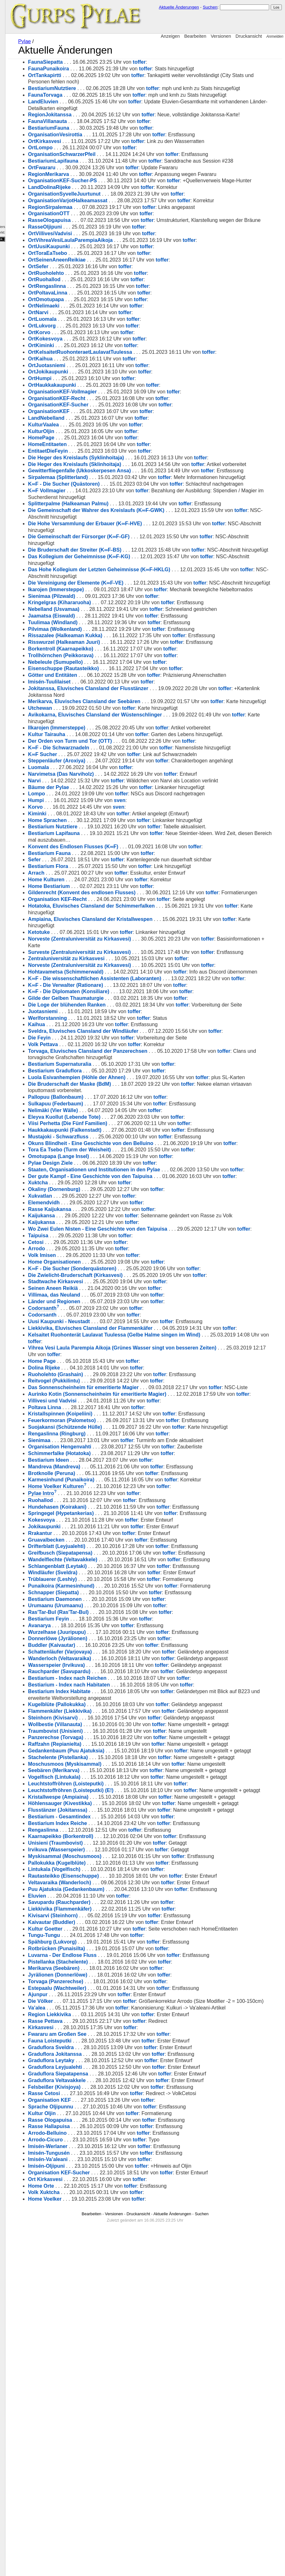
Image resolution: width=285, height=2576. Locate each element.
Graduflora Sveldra (101, 2383)
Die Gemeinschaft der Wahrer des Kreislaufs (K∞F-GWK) (146, 576)
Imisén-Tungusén (99, 2489)
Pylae (72, 41)
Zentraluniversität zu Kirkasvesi (116, 1084)
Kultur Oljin (92, 2449)
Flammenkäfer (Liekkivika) (110, 1942)
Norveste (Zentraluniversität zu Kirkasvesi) (130, 1057)
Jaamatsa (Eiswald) (101, 701)
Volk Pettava (93, 1189)
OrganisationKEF (99, 451)
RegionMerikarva (98, 200)
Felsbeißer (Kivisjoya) (104, 2423)
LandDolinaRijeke (99, 220)
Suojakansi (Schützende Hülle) (115, 1631)
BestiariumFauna (99, 147)
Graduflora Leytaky (101, 2396)
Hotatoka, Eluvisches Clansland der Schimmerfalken (141, 1024)
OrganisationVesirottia (105, 154)
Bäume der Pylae (98, 899)
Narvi (84, 892)
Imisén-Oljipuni (96, 2502)
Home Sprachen (97, 932)
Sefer (84, 971)
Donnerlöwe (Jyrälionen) (108, 1849)
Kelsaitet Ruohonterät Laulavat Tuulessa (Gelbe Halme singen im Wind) (164, 1526)
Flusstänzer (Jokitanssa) (108, 2120)
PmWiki (13, 167)
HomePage (91, 477)
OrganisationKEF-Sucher (108, 444)
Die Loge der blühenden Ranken (117, 1143)
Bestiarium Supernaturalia (110, 1209)
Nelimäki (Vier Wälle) (103, 1262)
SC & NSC (13, 72)
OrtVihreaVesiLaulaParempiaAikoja (120, 279)
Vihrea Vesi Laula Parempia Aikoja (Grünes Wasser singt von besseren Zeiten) (172, 1539)
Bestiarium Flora (98, 978)
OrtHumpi (90, 418)
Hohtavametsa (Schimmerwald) (116, 1097)
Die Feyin (89, 1182)
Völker (6, 25)
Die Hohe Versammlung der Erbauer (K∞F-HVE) (135, 589)
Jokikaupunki (94, 1737)
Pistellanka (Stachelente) (108, 2285)
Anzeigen (170, 36)
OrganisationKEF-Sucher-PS (112, 207)
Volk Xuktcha (94, 2528)
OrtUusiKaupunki (99, 286)
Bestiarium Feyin (98, 1830)
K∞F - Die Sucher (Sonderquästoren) (122, 1453)
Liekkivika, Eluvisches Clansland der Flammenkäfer (140, 1512)
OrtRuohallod (94, 319)
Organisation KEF (99, 2436)
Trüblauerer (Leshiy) (102, 1790)
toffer (189, 62)
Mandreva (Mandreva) (104, 1677)
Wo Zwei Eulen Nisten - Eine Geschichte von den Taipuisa (148, 1407)
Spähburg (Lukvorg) (102, 2265)
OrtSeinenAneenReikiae (107, 299)
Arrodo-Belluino (97, 2469)
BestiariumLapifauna (103, 180)
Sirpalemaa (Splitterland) (108, 530)
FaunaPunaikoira (98, 68)
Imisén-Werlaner (98, 2482)
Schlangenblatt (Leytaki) (107, 1777)
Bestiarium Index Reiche (107, 2139)
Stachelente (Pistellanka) (108, 2021)
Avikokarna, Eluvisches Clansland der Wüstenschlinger (145, 813)
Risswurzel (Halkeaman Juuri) (114, 727)
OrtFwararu (92, 194)
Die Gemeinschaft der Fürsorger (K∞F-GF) (129, 602)
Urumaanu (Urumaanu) (105, 1816)
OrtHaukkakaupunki (102, 424)
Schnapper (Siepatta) (103, 1803)
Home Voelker (95, 2535)
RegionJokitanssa (100, 128)
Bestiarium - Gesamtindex (109, 2133)
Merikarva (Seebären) (104, 2291)
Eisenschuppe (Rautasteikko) (113, 754)
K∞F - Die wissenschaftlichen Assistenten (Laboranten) (145, 1110)
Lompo (86, 906)
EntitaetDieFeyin (98, 490)
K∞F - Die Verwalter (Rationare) (115, 1123)
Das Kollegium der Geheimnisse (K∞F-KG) (129, 629)
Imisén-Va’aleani (98, 2495)
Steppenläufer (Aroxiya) (107, 866)
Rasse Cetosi (94, 2429)
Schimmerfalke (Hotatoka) (109, 1664)
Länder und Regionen (104, 1486)
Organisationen (12, 64)
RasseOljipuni (95, 266)
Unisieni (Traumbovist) (105, 2159)
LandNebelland (96, 457)
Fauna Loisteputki (100, 2377)
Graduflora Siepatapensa (108, 2410)
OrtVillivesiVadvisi (100, 273)
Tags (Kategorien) (19, 138)
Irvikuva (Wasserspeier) (106, 2166)
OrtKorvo (89, 371)
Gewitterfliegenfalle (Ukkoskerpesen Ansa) (129, 517)
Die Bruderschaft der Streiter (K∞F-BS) (125, 615)
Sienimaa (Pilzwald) (101, 681)
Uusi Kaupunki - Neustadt (109, 1506)
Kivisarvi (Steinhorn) (103, 2232)
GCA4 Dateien (11, 105)
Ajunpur (88, 2317)
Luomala (88, 879)
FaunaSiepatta (95, 62)
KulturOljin (91, 470)
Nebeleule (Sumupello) (105, 747)
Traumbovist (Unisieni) (105, 1974)
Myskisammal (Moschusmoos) (115, 2172)
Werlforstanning (97, 1163)
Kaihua (86, 1169)
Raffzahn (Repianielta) (105, 1994)
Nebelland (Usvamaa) (104, 695)
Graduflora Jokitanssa (105, 2390)
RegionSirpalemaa (100, 240)
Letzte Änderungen (21, 129)
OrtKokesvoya (95, 378)
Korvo (85, 919)
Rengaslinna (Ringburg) (107, 1644)
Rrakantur (90, 1744)
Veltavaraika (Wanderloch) (110, 2199)
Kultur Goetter (95, 2245)
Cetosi (86, 1426)
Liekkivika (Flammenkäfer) (110, 2225)
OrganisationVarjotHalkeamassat (118, 233)
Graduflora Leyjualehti (105, 2403)
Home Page (92, 1552)
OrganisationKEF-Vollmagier (112, 431)
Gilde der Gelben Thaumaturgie (116, 1136)
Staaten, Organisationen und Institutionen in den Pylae (144, 1327)
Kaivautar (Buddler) (101, 2238)
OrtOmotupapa (96, 338)
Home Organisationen (104, 1446)
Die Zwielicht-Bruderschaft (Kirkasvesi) (125, 1459)
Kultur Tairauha (97, 833)
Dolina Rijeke (94, 1559)
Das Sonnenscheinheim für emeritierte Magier (133, 1578)
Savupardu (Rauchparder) (109, 2219)
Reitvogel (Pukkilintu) (104, 1572)
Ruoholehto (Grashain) (105, 1565)
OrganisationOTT (99, 246)
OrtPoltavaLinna (98, 332)
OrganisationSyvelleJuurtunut (114, 227)
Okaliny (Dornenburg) (104, 1360)
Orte (5, 58)
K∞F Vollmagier (97, 556)
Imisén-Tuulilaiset (99, 774)
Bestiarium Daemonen (105, 1810)
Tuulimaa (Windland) (103, 708)
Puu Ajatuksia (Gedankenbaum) (116, 2205)
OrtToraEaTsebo (97, 292)
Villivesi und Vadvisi (102, 1605)
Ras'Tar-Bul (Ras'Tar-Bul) (108, 1823)
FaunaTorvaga (95, 101)
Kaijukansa (91, 1387)
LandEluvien (93, 114)
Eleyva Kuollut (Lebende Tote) (114, 1268)
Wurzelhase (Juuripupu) (107, 1843)
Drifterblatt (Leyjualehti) (107, 1757)
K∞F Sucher (92, 859)
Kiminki (87, 925)
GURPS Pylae (16, 5)
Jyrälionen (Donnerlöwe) (108, 2298)
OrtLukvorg (92, 365)
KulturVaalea (93, 464)
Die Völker (90, 2324)
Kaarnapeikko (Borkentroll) (110, 2153)
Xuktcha (88, 1354)
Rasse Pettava (95, 2357)
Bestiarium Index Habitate (109, 1922)
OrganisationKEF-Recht (107, 437)
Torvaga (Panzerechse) (106, 2304)
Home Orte (91, 2522)
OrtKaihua (90, 398)
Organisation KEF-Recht (107, 1018)
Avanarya (89, 1836)
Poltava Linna (94, 1611)
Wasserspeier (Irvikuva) (106, 1889)
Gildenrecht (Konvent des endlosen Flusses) (132, 1004)
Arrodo (86, 1433)
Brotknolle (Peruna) (101, 1684)
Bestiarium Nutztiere (103, 939)
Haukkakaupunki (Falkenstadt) (115, 1281)
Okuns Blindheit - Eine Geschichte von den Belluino (141, 1295)
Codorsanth (92, 1492)
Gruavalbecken (96, 1750)
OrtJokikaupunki (98, 411)
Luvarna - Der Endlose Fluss (112, 2278)
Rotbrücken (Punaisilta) (107, 2271)
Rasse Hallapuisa (99, 2462)
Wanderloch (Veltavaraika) (110, 1876)
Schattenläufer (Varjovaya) (110, 1863)
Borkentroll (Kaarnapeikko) (110, 734)
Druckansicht (248, 36)
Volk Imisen (92, 1440)
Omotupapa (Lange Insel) (108, 1314)
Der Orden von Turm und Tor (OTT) (120, 840)
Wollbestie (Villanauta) (105, 1961)
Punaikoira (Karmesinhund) (111, 1797)
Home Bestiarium (99, 998)
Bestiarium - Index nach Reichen (117, 1909)
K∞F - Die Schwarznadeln (109, 846)
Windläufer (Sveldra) (103, 1783)
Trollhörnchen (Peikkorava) (111, 741)
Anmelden (274, 36)
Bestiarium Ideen (98, 1670)
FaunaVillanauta (97, 141)
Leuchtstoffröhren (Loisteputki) (116, 2073)
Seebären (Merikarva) (104, 2047)
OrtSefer (88, 305)
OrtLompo (90, 167)
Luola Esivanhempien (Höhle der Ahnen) (127, 1222)
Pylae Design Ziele (100, 1321)
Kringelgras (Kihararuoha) (109, 688)
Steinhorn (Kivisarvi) (103, 1955)
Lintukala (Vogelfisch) (104, 2186)
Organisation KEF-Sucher (109, 2509)
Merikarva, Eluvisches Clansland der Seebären (134, 793)
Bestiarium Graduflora (105, 1215)
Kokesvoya (91, 1731)
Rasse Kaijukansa (100, 1380)
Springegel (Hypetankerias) (111, 1724)
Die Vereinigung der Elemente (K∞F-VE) (126, 655)
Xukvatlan (90, 1367)
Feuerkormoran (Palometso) (112, 1625)
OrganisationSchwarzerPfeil (112, 174)
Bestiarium (9, 51)
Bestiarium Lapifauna (104, 945)
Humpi (86, 912)
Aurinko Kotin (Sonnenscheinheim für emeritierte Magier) (147, 1592)
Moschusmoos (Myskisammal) (115, 2034)
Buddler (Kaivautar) (101, 1856)
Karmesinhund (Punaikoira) (111, 1690)
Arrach (86, 985)
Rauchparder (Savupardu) (109, 1896)
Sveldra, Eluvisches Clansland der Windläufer (133, 1176)
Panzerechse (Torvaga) (106, 1981)
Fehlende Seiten (18, 148)
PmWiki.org (11, 194)
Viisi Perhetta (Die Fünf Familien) (118, 1275)
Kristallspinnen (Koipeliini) (110, 1618)
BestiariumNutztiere (102, 88)
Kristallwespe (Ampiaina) (108, 2093)
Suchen (210, 7)
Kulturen (7, 31)
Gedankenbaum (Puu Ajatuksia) (116, 2007)
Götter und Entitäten (103, 760)
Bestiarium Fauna (99, 965)
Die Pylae (12, 17)
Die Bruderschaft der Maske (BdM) (119, 1235)
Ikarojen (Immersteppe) (106, 668)
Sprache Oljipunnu (100, 2443)
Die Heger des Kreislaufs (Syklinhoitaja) (126, 497)
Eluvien (87, 2212)
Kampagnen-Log (19, 82)
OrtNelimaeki (94, 345)
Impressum (17, 212)
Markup (8, 178)
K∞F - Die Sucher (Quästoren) (114, 543)
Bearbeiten (195, 36)
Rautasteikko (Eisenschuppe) (113, 2192)
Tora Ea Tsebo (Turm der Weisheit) (119, 1308)
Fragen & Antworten (15, 90)
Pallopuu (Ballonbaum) (106, 1248)
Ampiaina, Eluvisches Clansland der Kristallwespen (140, 1037)
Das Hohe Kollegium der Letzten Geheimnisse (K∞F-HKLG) (149, 642)
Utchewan (90, 807)
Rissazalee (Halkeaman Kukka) (115, 721)
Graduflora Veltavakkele (107, 2416)
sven (170, 912)
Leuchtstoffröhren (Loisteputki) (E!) (121, 2080)
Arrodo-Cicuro (95, 2476)
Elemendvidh (94, 1374)
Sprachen (8, 38)
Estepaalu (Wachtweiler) (107, 2311)
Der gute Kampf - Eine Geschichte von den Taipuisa (140, 1341)
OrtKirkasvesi (94, 161)
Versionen (221, 36)
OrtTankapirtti (95, 75)
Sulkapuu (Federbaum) (105, 1255)
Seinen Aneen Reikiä (103, 1473)
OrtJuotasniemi (97, 404)
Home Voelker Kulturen (106, 1697)
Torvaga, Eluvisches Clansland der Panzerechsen (138, 1196)
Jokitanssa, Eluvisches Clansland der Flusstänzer (138, 780)
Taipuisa (88, 1420)
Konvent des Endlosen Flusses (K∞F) (123, 958)
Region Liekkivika (99, 2350)
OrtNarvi (88, 352)
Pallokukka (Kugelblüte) (107, 2179)
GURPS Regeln (18, 98)
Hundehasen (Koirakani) (107, 1717)
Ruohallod (90, 1711)
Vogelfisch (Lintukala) (104, 2060)
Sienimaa (89, 1651)
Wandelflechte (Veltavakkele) (113, 1770)
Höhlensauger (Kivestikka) (110, 2106)
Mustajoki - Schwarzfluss (108, 1288)
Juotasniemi (93, 1156)
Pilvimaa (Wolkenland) (105, 714)
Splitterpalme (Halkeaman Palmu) (118, 569)
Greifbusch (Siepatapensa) (110, 1764)
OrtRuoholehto (96, 312)
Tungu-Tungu (94, 2258)
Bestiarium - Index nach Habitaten (119, 1915)
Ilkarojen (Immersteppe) (107, 826)
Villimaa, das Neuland (104, 1479)
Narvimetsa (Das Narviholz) (111, 886)
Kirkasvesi (91, 2363)
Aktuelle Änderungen (179, 7)
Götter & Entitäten (14, 44)
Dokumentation (14, 186)
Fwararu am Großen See (107, 2370)
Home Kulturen (96, 991)
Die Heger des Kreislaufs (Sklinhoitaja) (124, 503)
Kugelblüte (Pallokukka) (107, 1935)
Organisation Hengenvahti (110, 1657)
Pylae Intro (91, 1704)
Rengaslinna (93, 2146)
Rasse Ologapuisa (100, 2456)
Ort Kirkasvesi (95, 2515)
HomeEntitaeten (97, 484)
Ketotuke (89, 1051)
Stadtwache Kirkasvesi (105, 1466)
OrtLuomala (92, 358)
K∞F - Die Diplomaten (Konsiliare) (119, 1130)
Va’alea (87, 2337)
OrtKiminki (91, 385)
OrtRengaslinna (97, 325)
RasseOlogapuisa (99, 253)
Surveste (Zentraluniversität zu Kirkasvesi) (129, 1070)
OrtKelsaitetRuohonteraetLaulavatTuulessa (130, 391)
